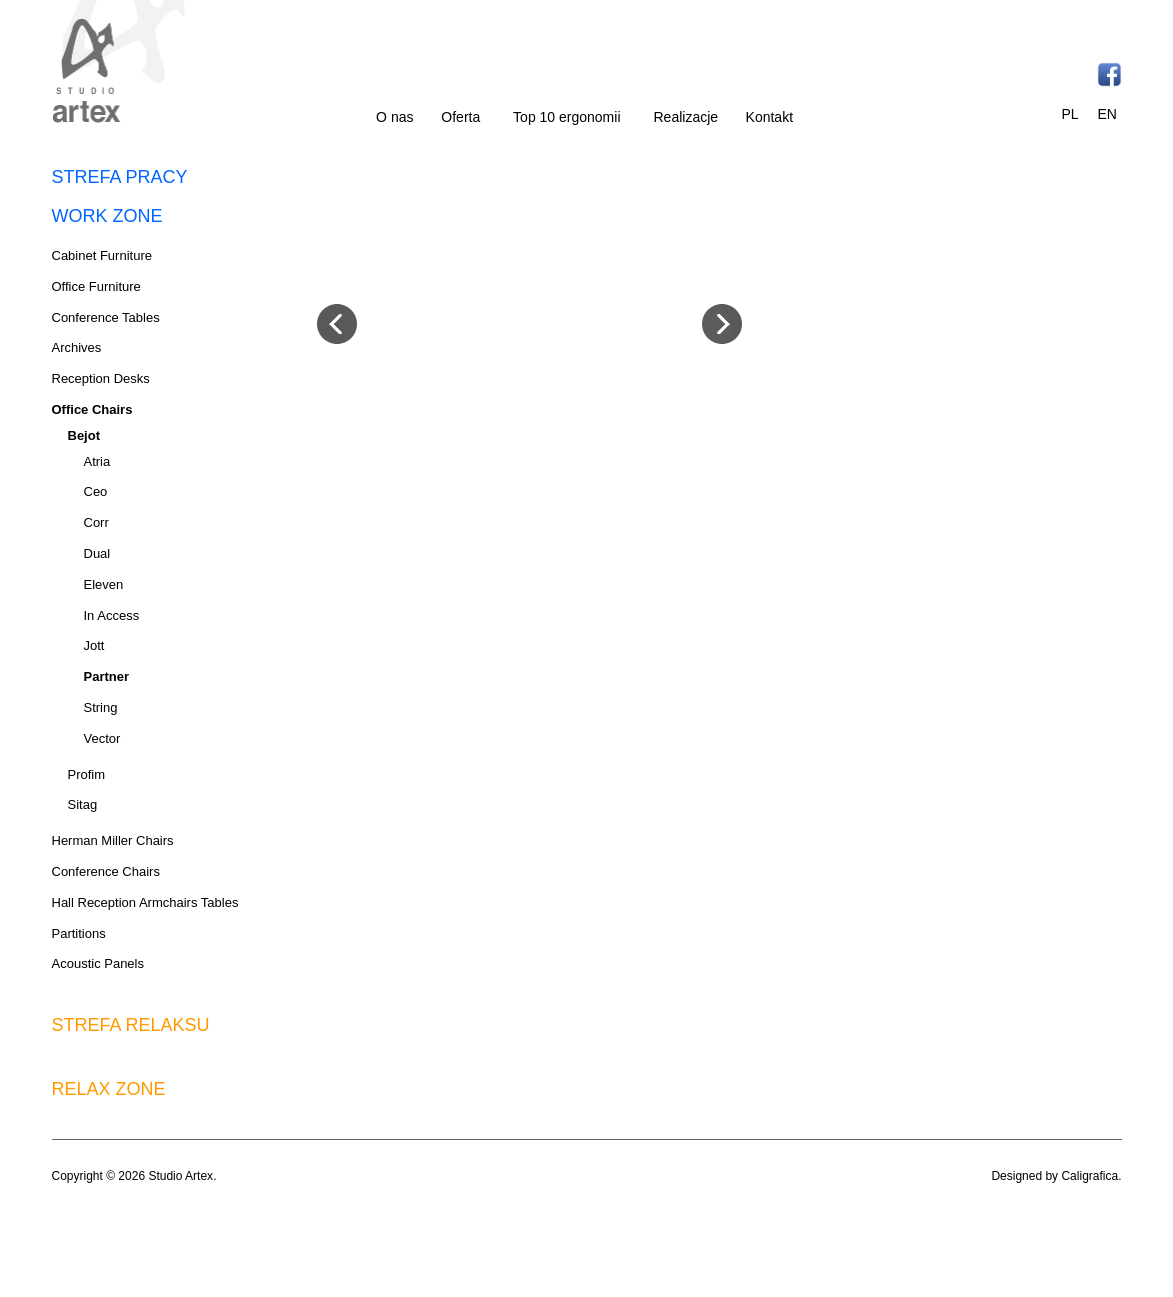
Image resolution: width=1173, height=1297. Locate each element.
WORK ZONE (107, 216)
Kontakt (769, 117)
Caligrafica (1089, 1176)
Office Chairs (92, 409)
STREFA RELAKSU (131, 1025)
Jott (94, 645)
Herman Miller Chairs (113, 840)
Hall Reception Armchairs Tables (145, 902)
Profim (87, 774)
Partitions (79, 933)
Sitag (83, 804)
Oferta (460, 117)
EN (1106, 114)
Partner (107, 676)
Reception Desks (101, 378)
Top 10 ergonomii (566, 117)
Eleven (104, 584)
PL (1070, 114)
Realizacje (686, 117)
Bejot (84, 435)
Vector (102, 738)
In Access (112, 615)
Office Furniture (96, 286)
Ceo (96, 491)
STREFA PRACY (120, 177)
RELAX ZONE (109, 1089)
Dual (97, 553)
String (101, 707)
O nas (394, 117)
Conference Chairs (106, 871)
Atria (97, 461)
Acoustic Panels (98, 963)
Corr (96, 522)
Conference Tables (106, 317)
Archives (77, 347)
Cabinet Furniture (102, 255)
